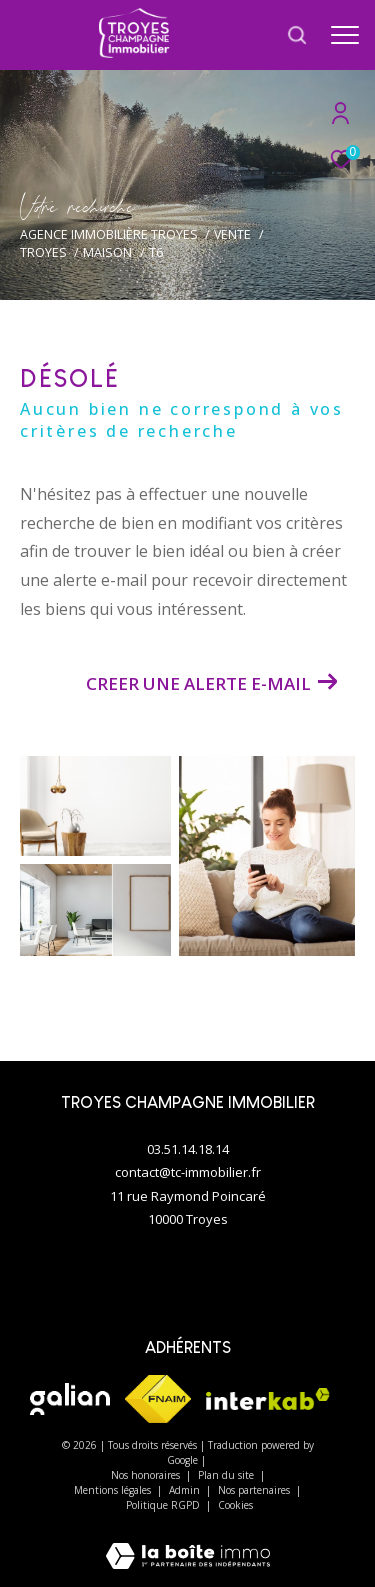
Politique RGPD (163, 1505)
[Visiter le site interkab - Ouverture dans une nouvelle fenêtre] (268, 1399)
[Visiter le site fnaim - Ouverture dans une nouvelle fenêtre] (157, 1399)
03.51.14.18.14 (188, 1149)
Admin (186, 1490)
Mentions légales (114, 1490)
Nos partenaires (255, 1490)
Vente (232, 234)
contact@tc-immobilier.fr (188, 1172)
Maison (107, 252)
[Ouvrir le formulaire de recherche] (297, 35)
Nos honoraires (147, 1475)
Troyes (43, 252)
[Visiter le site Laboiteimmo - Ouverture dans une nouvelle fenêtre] (188, 1542)
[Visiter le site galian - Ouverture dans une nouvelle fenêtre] (70, 1399)
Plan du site (227, 1475)
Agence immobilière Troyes (109, 234)
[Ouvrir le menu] (345, 35)
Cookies (235, 1506)
